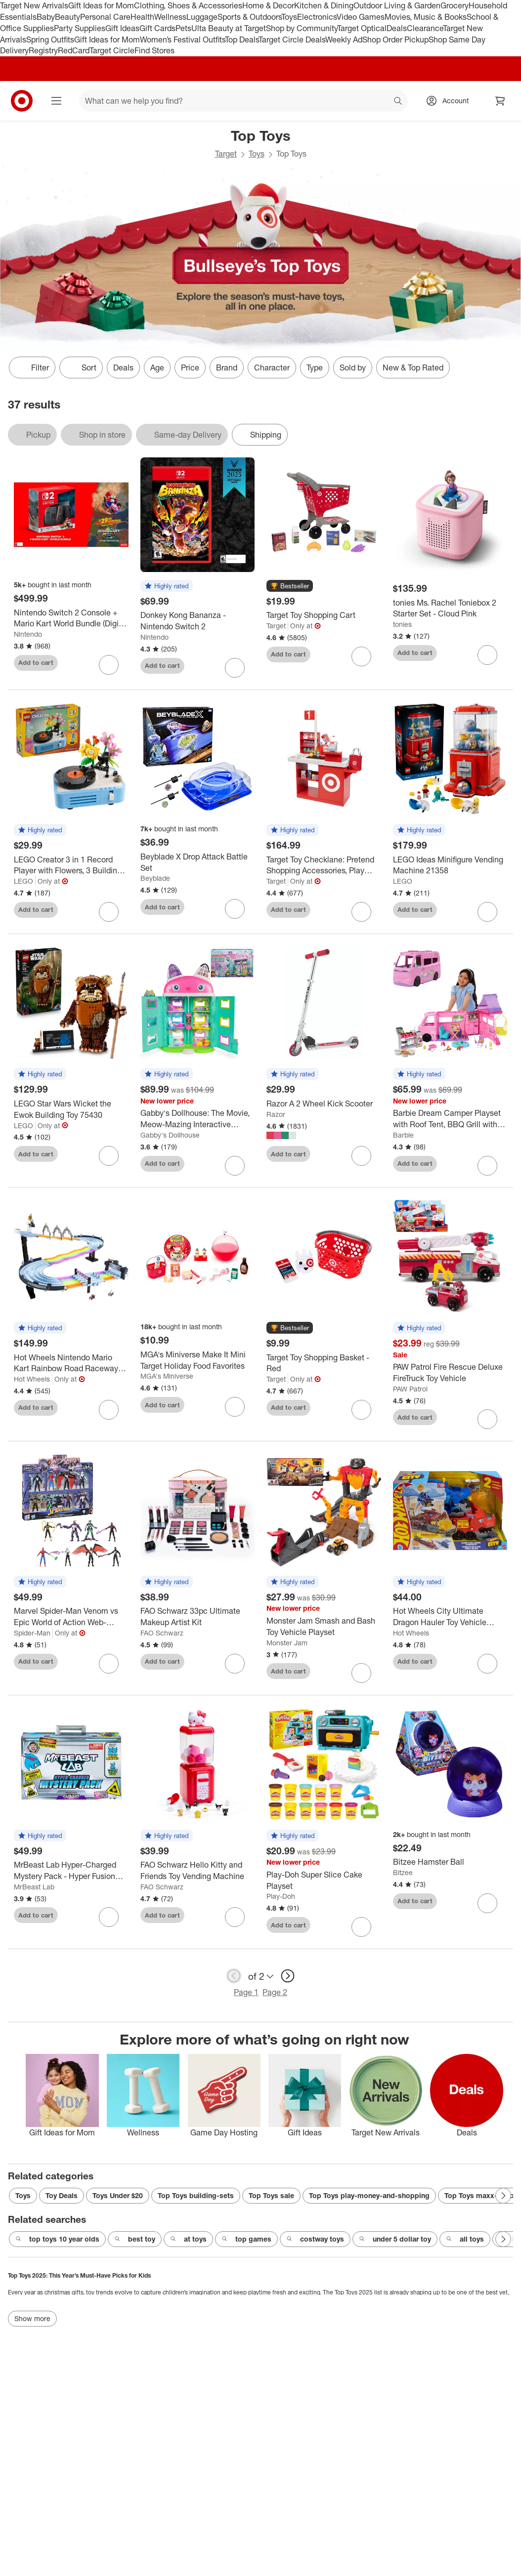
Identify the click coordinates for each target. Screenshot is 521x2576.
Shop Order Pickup (395, 39)
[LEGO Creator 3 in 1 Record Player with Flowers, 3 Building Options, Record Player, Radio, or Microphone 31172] (71, 865)
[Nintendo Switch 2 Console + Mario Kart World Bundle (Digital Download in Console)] (71, 618)
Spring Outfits (50, 39)
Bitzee (403, 1872)
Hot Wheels (32, 1379)
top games (246, 2239)
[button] (166, 586)
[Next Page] (503, 2196)
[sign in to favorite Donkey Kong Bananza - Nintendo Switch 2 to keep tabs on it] (235, 668)
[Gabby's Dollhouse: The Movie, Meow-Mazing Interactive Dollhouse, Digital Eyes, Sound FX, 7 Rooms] (197, 1118)
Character (272, 367)
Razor (275, 1114)
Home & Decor (268, 5)
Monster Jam (286, 1642)
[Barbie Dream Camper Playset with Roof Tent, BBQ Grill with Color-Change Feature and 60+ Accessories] (450, 1118)
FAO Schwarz (161, 1633)
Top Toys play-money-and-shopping (369, 2195)
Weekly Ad (343, 39)
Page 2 (274, 1992)
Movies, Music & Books (426, 17)
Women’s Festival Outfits (182, 39)
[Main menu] (56, 101)
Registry (43, 50)
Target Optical (362, 28)
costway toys (315, 2239)
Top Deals (242, 39)
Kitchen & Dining (323, 5)
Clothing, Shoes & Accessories (188, 5)
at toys (188, 2239)
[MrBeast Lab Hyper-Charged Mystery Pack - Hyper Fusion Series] (71, 1870)
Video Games (361, 17)
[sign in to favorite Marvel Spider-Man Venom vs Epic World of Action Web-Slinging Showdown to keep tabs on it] (109, 1664)
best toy (134, 2239)
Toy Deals (61, 2195)
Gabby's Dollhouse (170, 1135)
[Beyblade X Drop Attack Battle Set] (197, 862)
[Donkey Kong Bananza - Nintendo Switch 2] (197, 621)
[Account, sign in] (450, 101)
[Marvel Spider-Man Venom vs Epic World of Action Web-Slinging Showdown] (71, 1616)
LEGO (23, 881)
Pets (183, 28)
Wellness (170, 17)
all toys (465, 2239)
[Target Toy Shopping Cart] (323, 615)
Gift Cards (157, 28)
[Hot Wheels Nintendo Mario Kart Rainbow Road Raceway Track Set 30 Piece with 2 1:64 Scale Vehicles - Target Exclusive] (71, 1363)
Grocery (454, 5)
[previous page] (234, 1976)
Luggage (201, 17)
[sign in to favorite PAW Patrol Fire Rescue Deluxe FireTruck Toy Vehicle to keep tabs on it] (487, 1419)
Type (314, 367)
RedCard (73, 50)
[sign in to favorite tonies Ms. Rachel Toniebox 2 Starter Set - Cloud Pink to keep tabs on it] (487, 655)
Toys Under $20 (117, 2195)
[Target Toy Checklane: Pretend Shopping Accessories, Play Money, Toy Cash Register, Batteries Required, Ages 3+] (323, 865)
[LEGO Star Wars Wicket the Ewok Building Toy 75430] (71, 1109)
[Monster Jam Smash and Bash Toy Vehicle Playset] (323, 1626)
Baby (46, 17)
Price (190, 367)
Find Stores (154, 50)
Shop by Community (301, 28)
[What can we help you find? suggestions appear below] (243, 101)
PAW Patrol (410, 1389)
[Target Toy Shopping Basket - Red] (323, 1363)
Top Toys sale (271, 2195)
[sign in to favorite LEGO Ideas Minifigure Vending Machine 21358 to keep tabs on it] (487, 912)
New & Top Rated (413, 367)
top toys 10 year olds (57, 2239)
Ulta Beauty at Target (228, 28)
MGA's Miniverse (166, 1376)
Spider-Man (32, 1633)
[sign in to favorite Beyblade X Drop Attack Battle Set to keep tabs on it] (235, 909)
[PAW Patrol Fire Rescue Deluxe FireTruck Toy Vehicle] (450, 1372)
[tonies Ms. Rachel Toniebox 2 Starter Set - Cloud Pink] (450, 608)
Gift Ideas (122, 28)
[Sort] (81, 367)
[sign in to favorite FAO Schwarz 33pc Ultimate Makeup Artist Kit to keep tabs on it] (235, 1664)
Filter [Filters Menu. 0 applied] (32, 367)
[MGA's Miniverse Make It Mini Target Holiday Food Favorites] (197, 1360)
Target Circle (111, 50)
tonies (402, 624)
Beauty (67, 17)
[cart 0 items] (500, 101)
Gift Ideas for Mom (101, 5)
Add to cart (35, 662)
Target (226, 154)
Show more (32, 2318)
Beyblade (155, 878)
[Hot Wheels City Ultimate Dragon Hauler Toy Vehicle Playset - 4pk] (450, 1616)
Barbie (403, 1135)
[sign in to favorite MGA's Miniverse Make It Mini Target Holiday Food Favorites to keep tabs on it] (235, 1407)
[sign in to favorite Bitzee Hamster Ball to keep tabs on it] (487, 1903)
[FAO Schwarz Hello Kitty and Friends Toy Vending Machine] (197, 1870)
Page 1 (246, 1992)
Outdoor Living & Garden (396, 5)
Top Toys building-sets (196, 2195)
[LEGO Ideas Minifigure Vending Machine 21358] (450, 865)
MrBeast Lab (34, 1886)
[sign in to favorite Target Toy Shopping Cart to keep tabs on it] (361, 656)
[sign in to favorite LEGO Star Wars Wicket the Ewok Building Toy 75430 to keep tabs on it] (109, 1156)
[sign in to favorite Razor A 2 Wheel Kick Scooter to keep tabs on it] (361, 1156)
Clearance (425, 28)
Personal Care (105, 17)
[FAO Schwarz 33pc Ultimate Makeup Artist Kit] (197, 1616)
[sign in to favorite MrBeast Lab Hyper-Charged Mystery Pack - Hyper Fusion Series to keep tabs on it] (109, 1917)
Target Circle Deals (292, 39)
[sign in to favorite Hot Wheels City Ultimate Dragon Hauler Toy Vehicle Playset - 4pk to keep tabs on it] (487, 1664)
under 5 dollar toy (395, 2239)
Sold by (353, 367)
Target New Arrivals (34, 5)
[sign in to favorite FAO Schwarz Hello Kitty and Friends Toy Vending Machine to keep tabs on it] (235, 1917)
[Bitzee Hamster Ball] (450, 1862)
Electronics (317, 17)
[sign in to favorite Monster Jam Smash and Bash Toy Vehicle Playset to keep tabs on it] (361, 1673)
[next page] (288, 1976)
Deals (397, 28)
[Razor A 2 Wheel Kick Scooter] (323, 1103)
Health (142, 17)
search (398, 102)
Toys (289, 17)
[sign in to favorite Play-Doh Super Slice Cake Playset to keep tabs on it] (361, 1927)
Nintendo (28, 634)
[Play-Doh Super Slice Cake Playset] (323, 1880)
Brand (226, 367)
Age (157, 367)
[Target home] (22, 101)
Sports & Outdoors (249, 17)
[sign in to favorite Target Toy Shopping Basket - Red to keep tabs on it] (361, 1410)
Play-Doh (280, 1896)
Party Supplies (79, 28)
